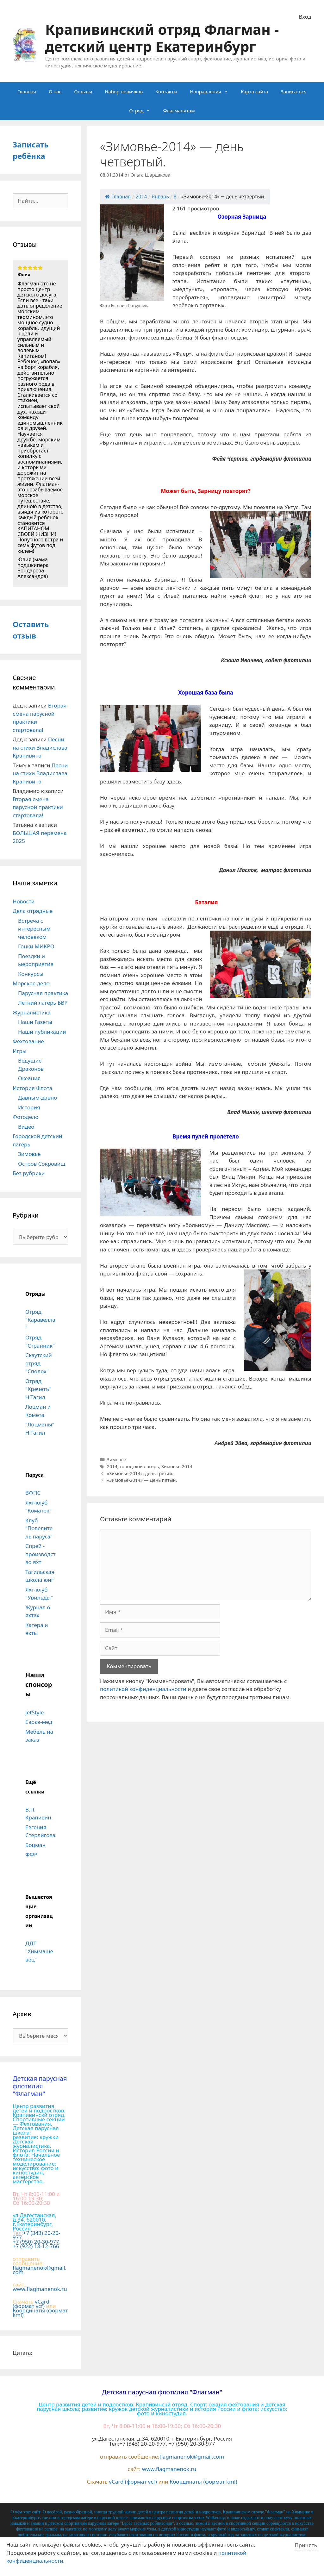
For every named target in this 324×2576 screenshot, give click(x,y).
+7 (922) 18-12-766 (36, 2246)
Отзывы (83, 91)
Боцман (35, 1845)
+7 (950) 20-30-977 (36, 2241)
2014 (112, 1466)
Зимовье (116, 1459)
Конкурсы (30, 973)
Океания (29, 1078)
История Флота (32, 1088)
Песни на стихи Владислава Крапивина (40, 747)
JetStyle (34, 1712)
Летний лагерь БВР (43, 1002)
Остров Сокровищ (41, 1163)
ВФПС (32, 1492)
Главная (26, 91)
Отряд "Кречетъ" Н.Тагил (38, 1389)
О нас (55, 91)
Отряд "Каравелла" (40, 1320)
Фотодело (25, 1116)
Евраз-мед (38, 1721)
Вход (305, 16)
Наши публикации (42, 1031)
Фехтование (28, 1041)
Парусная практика (43, 993)
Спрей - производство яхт (40, 1554)
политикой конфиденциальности (143, 1689)
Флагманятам (179, 110)
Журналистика (32, 1012)
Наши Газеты (35, 1022)
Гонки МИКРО (36, 946)
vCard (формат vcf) (31, 2304)
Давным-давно (37, 1097)
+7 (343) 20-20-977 (36, 2235)
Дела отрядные (33, 910)
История (29, 1107)
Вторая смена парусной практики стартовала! (38, 807)
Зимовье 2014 (176, 1466)
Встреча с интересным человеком (34, 928)
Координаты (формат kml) (40, 2312)
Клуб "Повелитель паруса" (39, 1528)
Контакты (166, 91)
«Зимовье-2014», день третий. (140, 1473)
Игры (20, 1051)
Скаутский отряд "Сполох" (38, 1363)
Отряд (143, 110)
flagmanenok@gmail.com (39, 2270)
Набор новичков (124, 91)
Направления (212, 91)
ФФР (31, 1854)
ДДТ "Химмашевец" (39, 1951)
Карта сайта (254, 91)
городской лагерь (139, 1466)
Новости (23, 901)
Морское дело (31, 983)
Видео (26, 1126)
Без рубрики (29, 1173)
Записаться (294, 91)
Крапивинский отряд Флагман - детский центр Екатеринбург (162, 38)
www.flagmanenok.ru (40, 2288)
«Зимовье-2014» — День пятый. (142, 1480)
